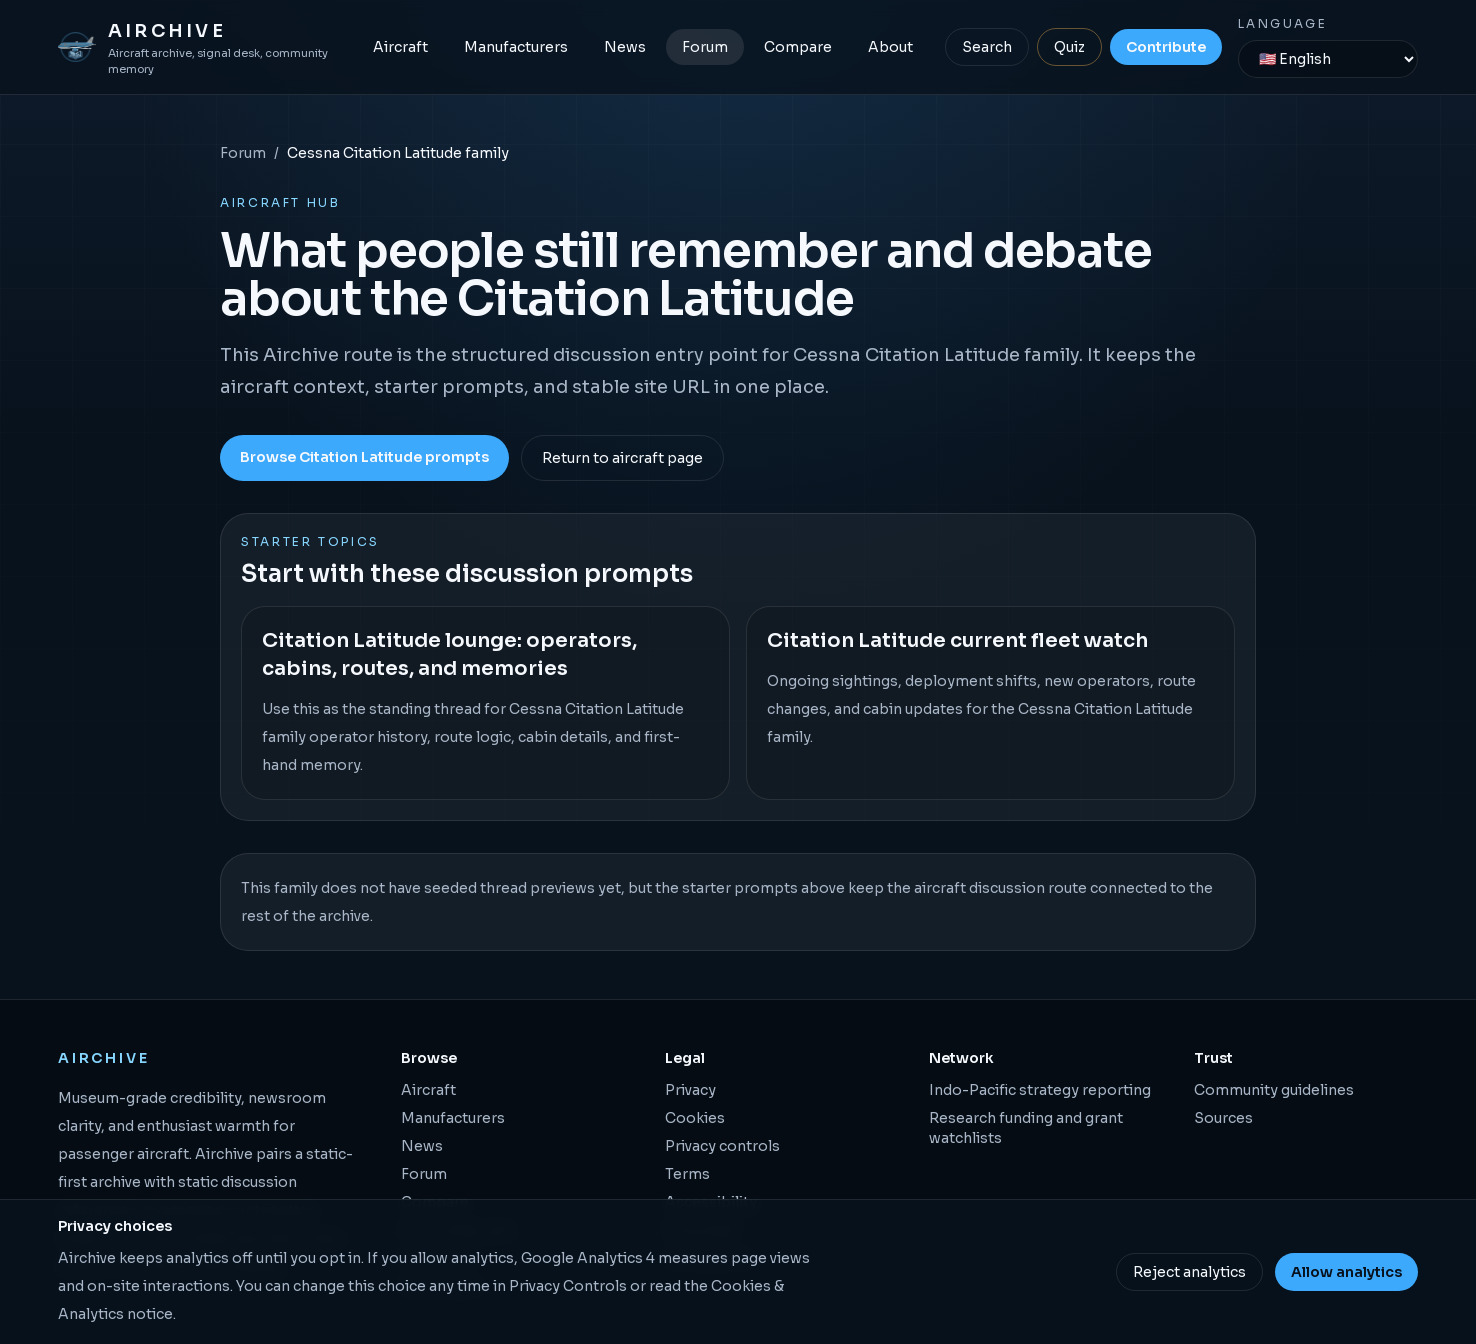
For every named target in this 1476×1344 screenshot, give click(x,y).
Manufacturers (516, 47)
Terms (687, 1174)
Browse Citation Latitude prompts (364, 457)
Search (987, 47)
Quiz (1069, 47)
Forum (705, 47)
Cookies (695, 1118)
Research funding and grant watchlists (1026, 1128)
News (625, 47)
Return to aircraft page (622, 458)
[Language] (1328, 59)
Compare (798, 47)
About (890, 47)
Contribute (1166, 47)
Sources (1223, 1118)
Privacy (690, 1090)
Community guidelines (1274, 1090)
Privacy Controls (568, 1286)
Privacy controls (722, 1146)
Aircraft (400, 47)
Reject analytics (1189, 1272)
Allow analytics (1346, 1272)
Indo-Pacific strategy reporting (1040, 1090)
